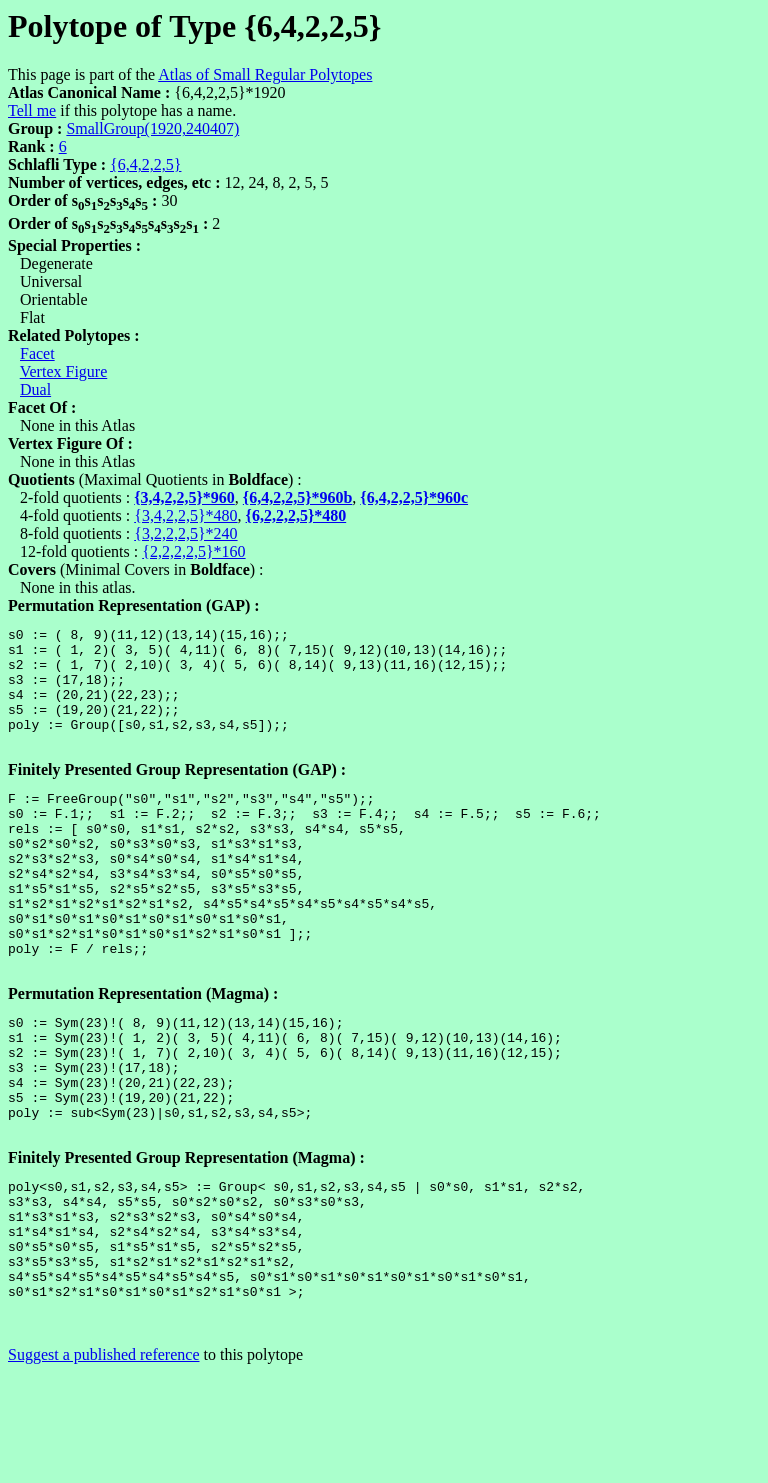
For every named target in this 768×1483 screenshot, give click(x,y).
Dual (35, 389)
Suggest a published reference (103, 1465)
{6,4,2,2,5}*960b (298, 497)
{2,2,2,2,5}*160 (193, 551)
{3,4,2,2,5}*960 (184, 497)
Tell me (32, 110)
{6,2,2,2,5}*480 (296, 515)
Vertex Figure (64, 371)
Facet (37, 353)
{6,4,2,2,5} (145, 164)
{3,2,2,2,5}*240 (185, 533)
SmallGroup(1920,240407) (152, 128)
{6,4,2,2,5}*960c (414, 497)
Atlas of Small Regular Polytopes (265, 74)
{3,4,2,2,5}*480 (185, 515)
